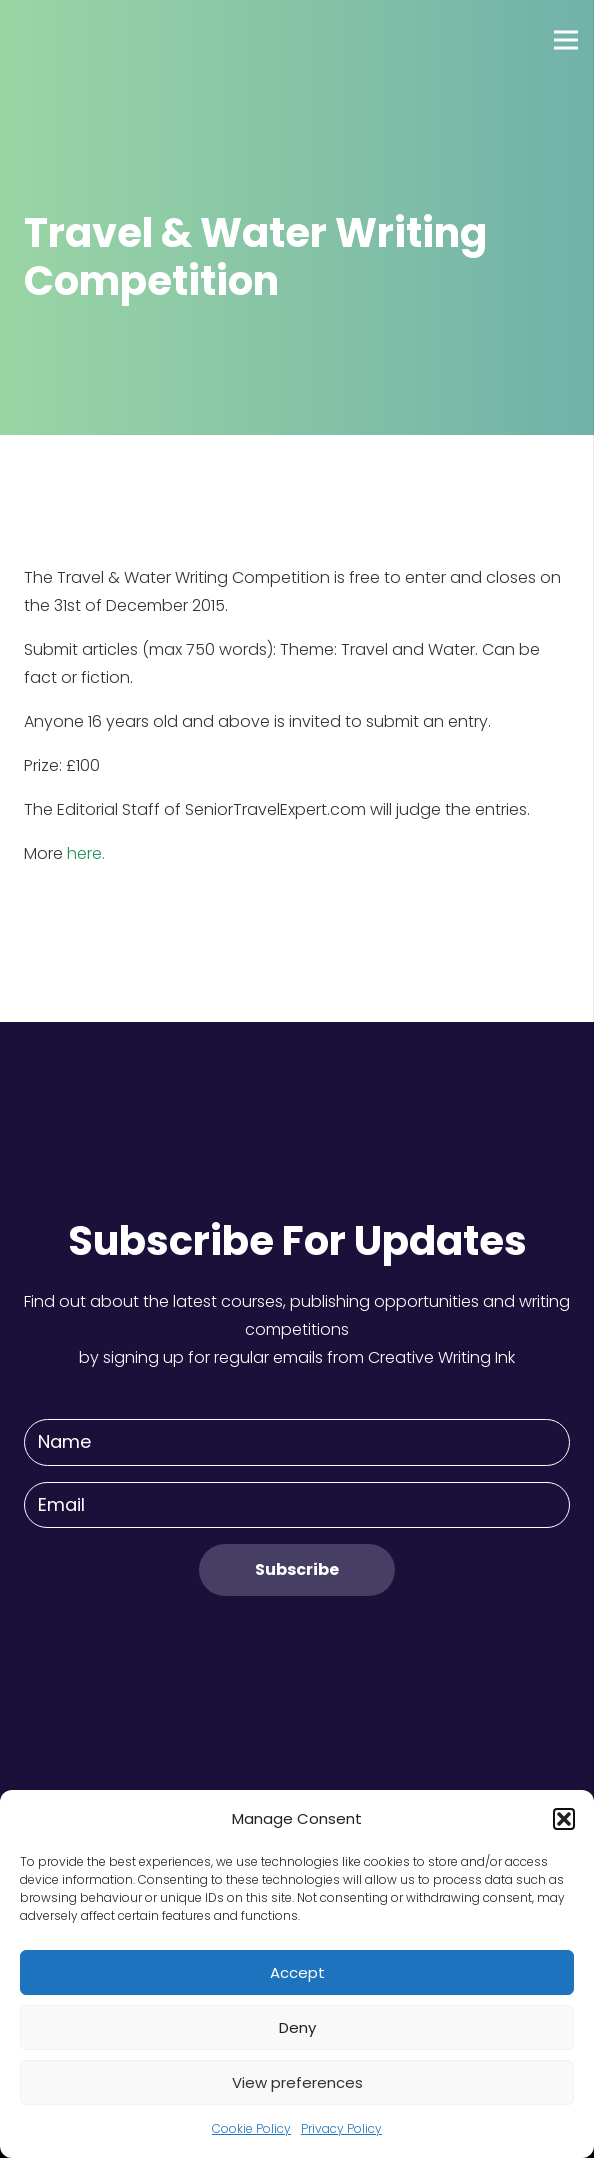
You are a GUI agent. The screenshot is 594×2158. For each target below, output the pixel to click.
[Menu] (566, 40)
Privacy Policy (341, 2128)
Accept (297, 1972)
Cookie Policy (251, 2128)
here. (86, 853)
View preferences (297, 2082)
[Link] (89, 40)
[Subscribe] (297, 1569)
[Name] (297, 1442)
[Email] (297, 1505)
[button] (564, 1819)
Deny (297, 2027)
